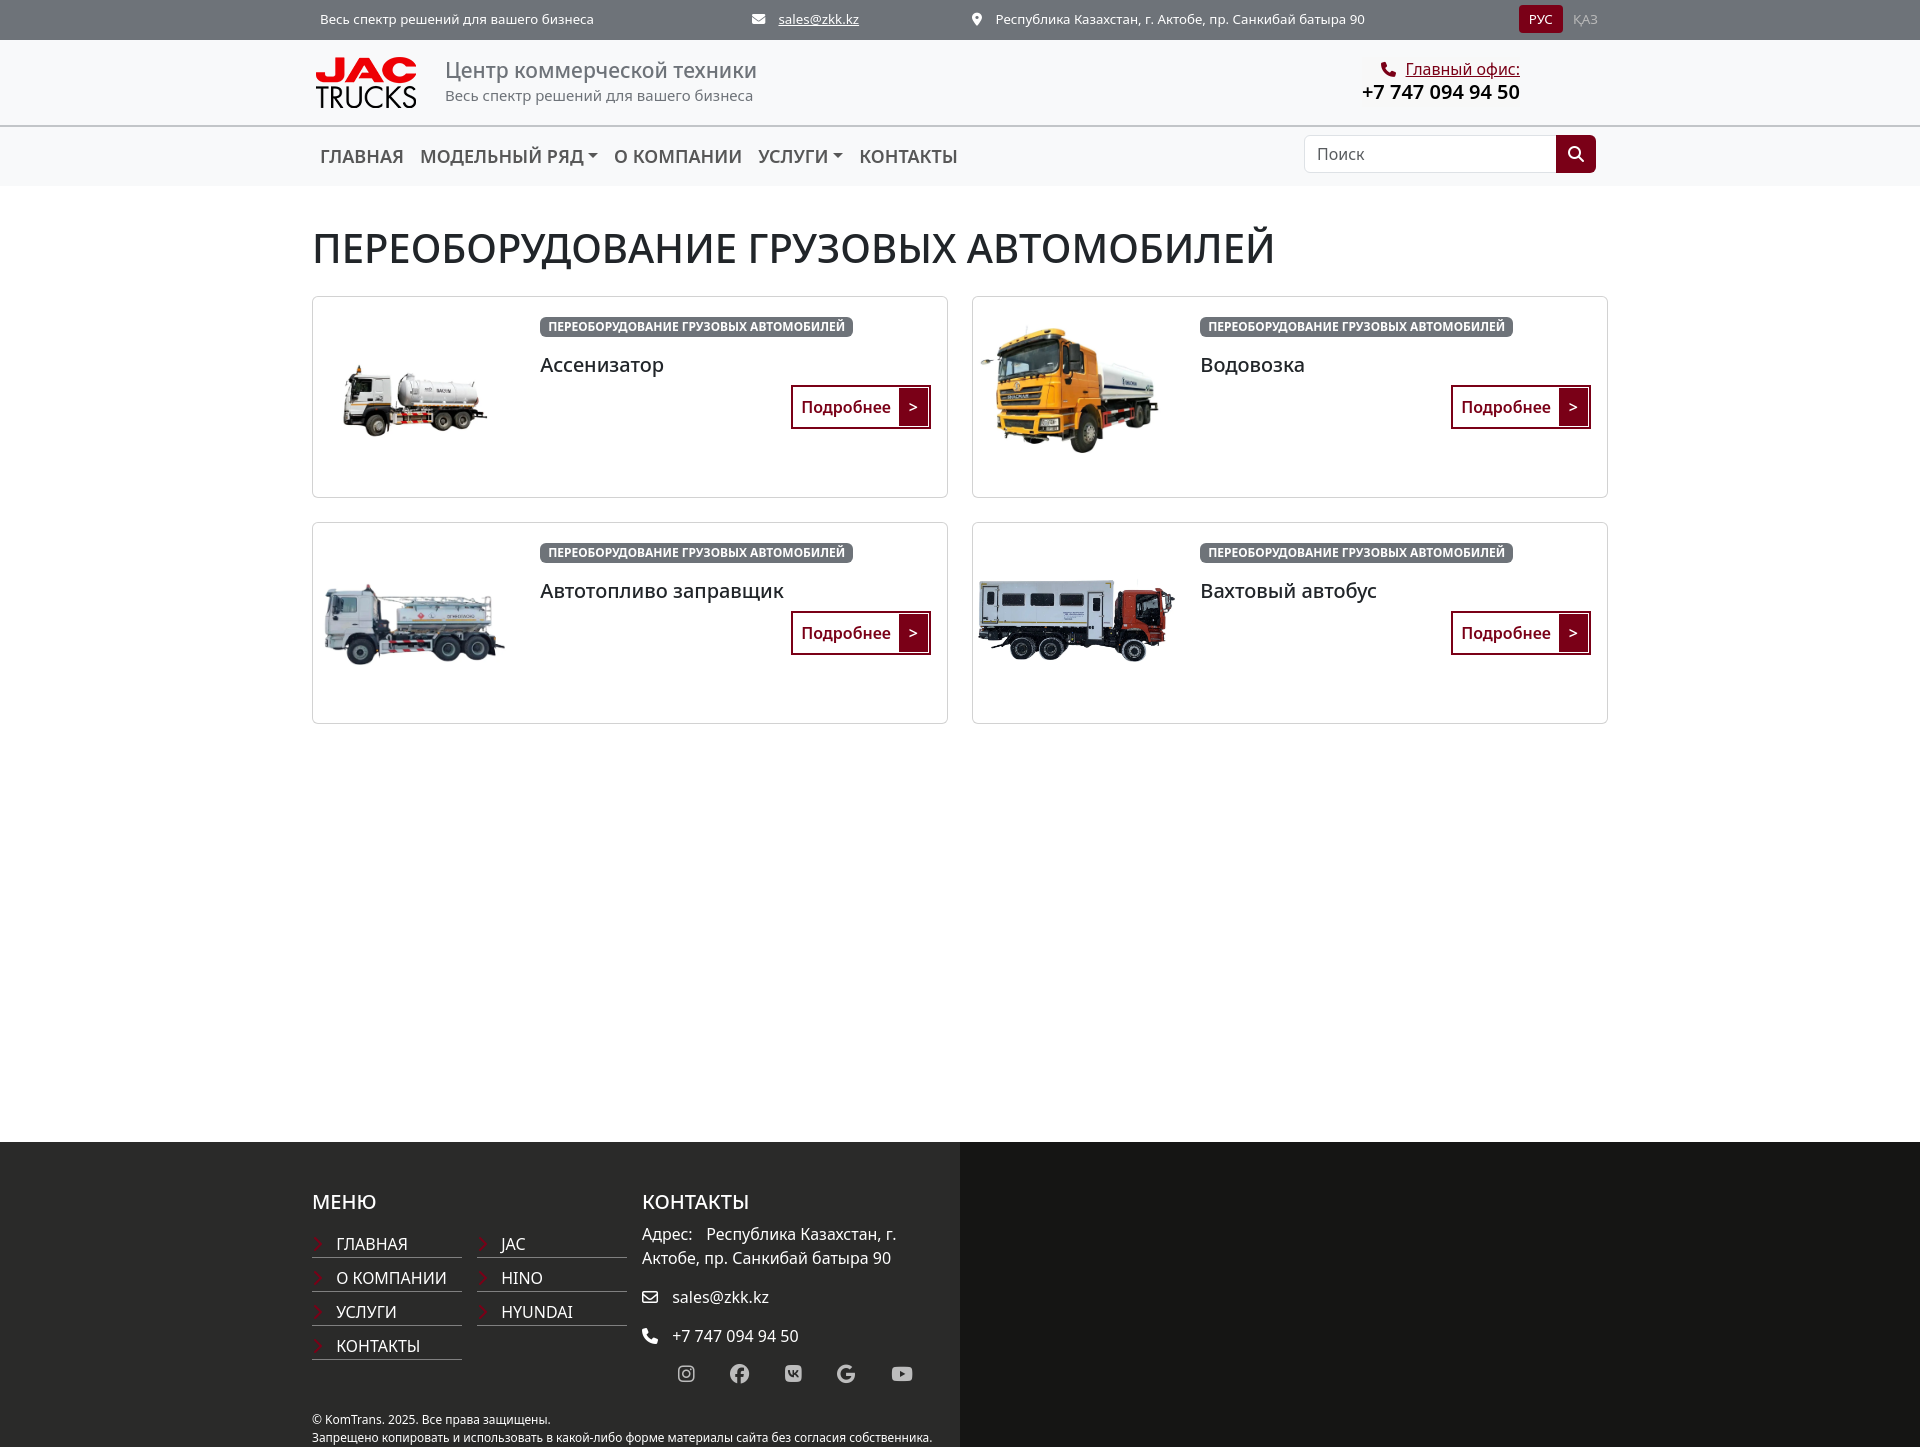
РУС (1541, 19)
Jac (501, 1244)
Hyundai (525, 1312)
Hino (510, 1278)
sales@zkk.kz (818, 19)
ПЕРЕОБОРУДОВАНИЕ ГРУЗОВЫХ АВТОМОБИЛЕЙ (696, 326)
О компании (678, 156)
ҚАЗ (1585, 19)
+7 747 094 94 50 (1441, 91)
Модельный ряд (502, 156)
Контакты (908, 156)
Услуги (793, 156)
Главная (362, 156)
